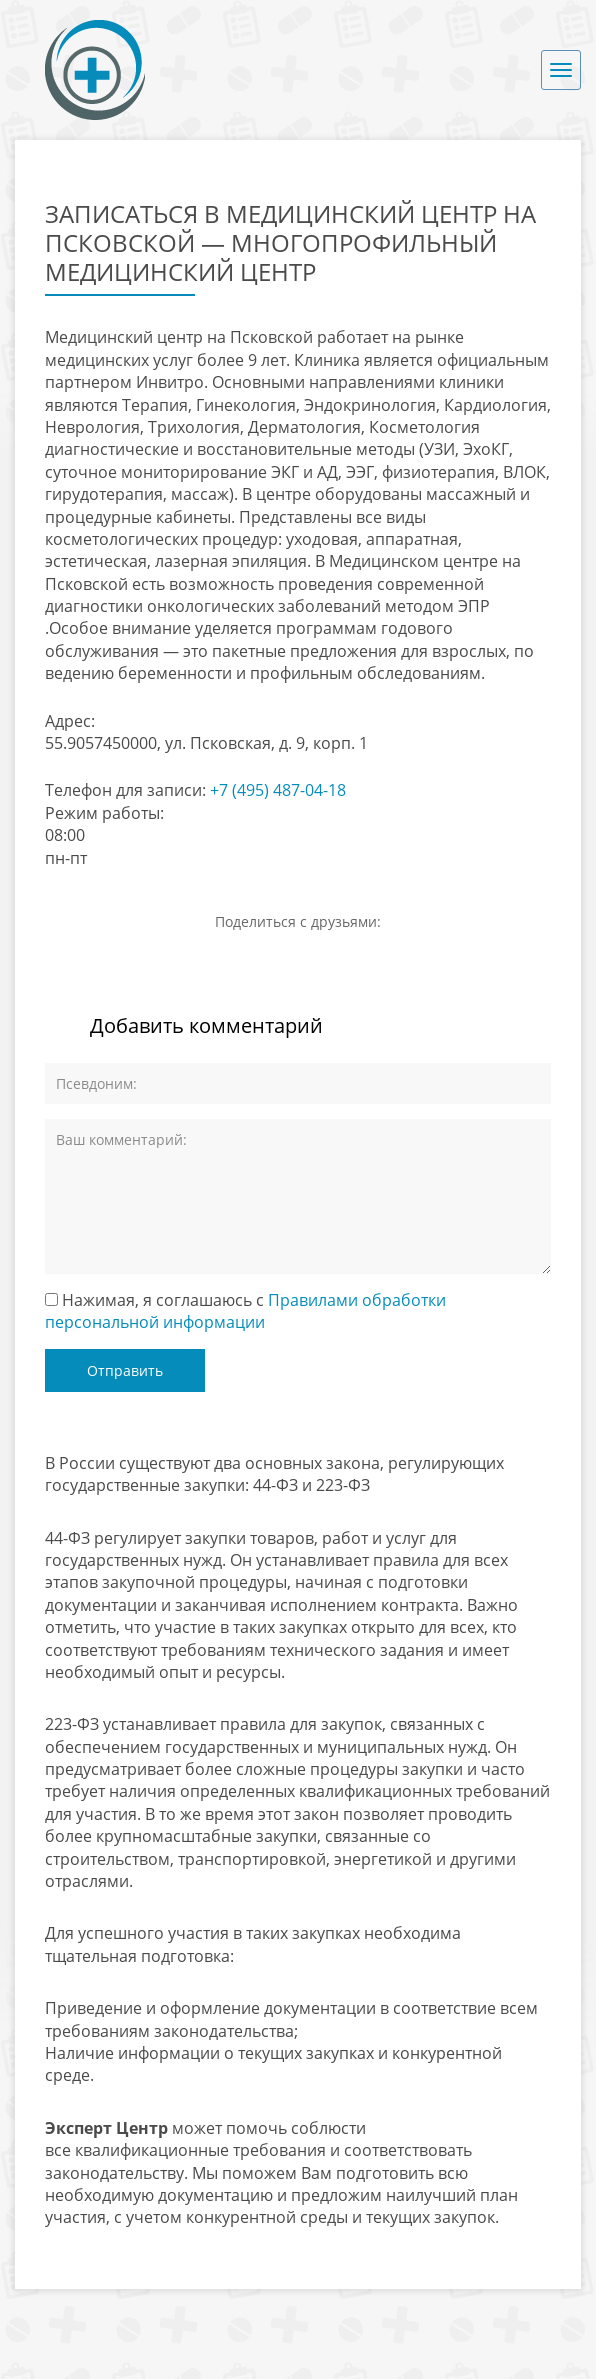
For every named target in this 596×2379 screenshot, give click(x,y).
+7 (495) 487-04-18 (278, 790)
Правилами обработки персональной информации (245, 1311)
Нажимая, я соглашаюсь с (245, 1311)
